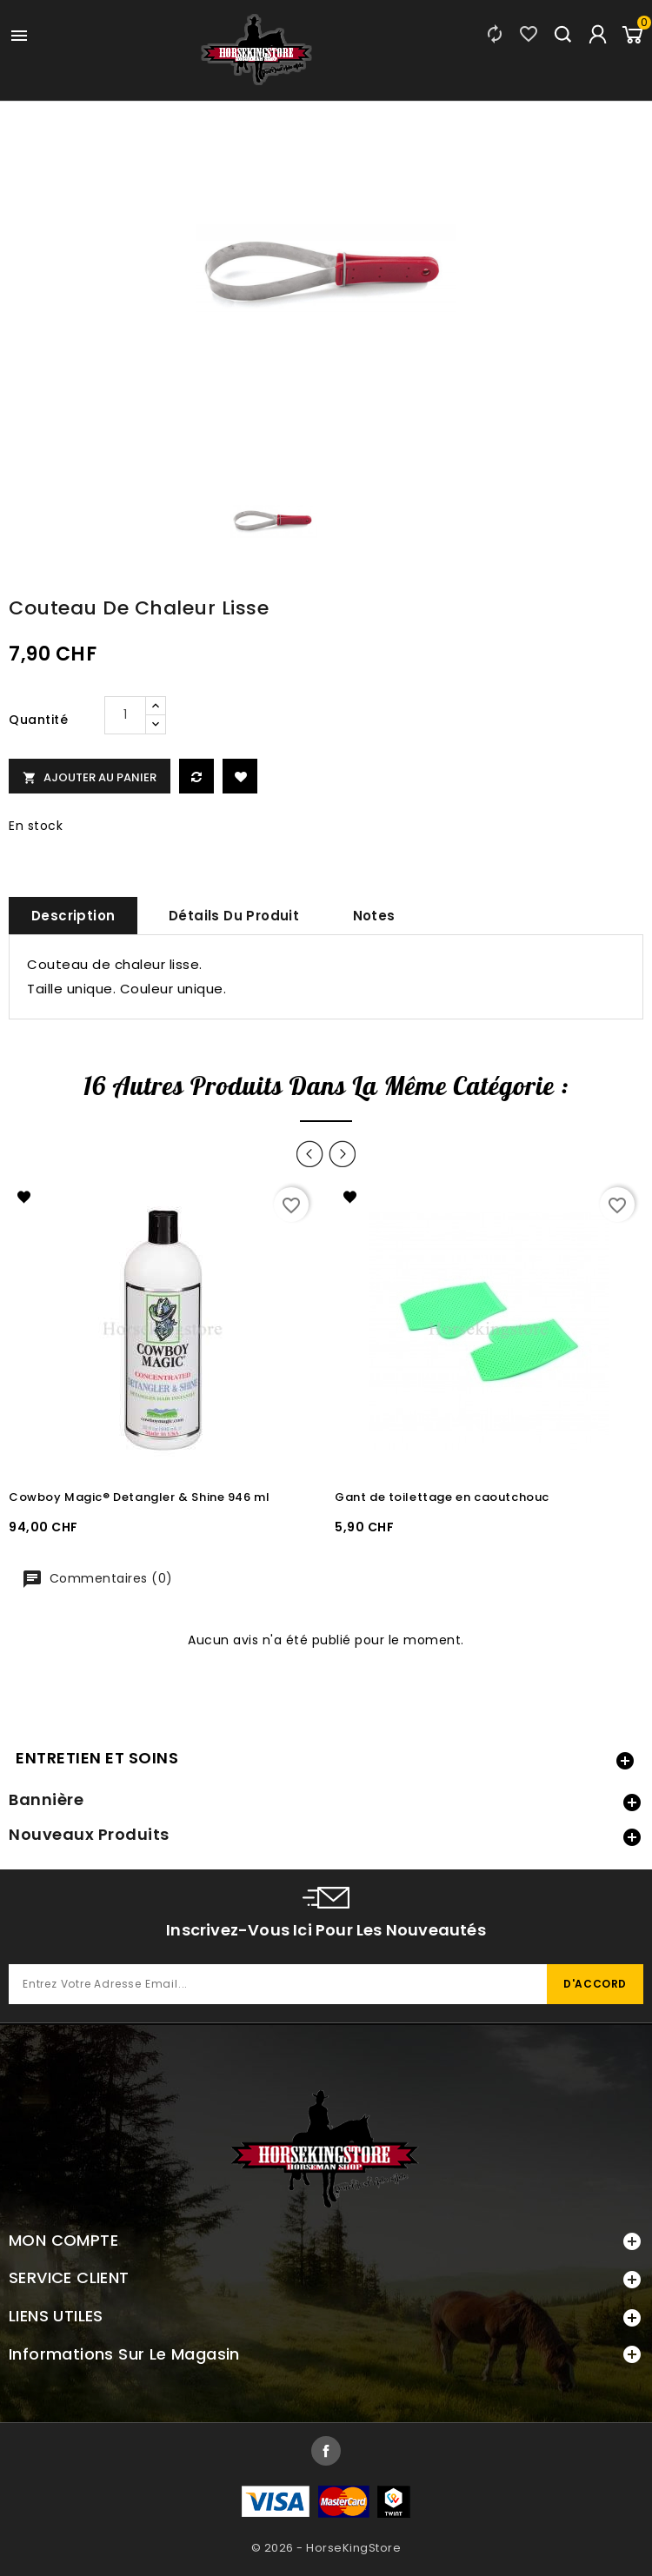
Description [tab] (73, 915)
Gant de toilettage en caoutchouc (442, 1497)
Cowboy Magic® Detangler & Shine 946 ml (139, 1497)
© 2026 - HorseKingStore (326, 2547)
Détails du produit (234, 915)
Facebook (326, 2451)
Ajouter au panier (89, 777)
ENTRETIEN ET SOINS (97, 1758)
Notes (374, 915)
